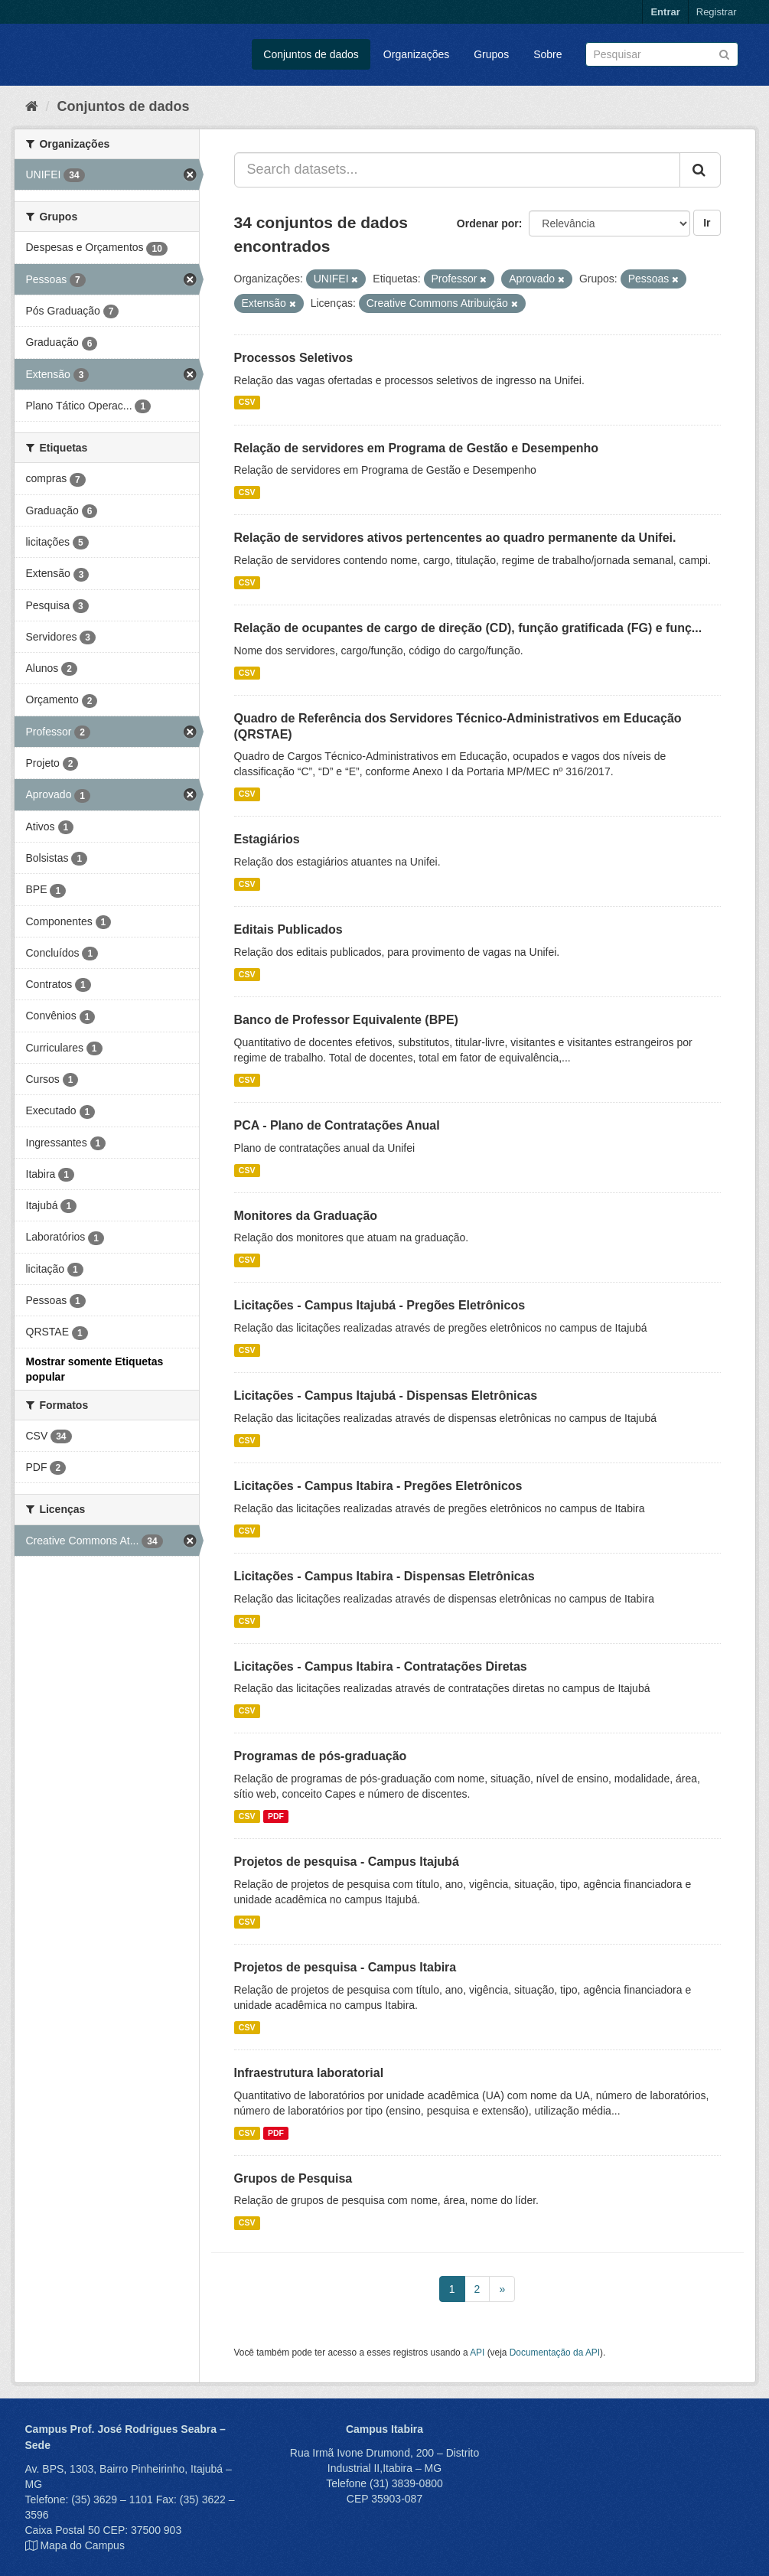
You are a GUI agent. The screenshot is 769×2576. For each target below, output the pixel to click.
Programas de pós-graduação (320, 1755)
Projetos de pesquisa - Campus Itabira (345, 1967)
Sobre (547, 54)
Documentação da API (555, 2352)
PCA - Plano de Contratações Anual (337, 1125)
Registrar (716, 12)
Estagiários (267, 839)
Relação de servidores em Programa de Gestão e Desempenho (416, 448)
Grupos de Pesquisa (293, 2178)
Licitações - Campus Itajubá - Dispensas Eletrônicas (386, 1395)
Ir (706, 223)
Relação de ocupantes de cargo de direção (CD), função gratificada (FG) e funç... (468, 627)
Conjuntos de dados (311, 54)
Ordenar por (488, 223)
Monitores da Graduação (306, 1215)
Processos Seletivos (294, 357)
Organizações (416, 54)
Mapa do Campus (82, 2545)
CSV (247, 402)
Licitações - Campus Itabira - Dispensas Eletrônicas (384, 1576)
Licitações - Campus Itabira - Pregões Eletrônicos (378, 1485)
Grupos (491, 54)
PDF (276, 1816)
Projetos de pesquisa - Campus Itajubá (346, 1861)
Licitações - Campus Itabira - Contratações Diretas (380, 1666)
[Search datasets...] (457, 169)
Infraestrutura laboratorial (309, 2072)
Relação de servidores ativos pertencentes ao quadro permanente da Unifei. (455, 537)
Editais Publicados (288, 929)
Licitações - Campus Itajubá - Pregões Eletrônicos (380, 1305)
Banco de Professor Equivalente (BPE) (346, 1019)
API (477, 2352)
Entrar (664, 12)
